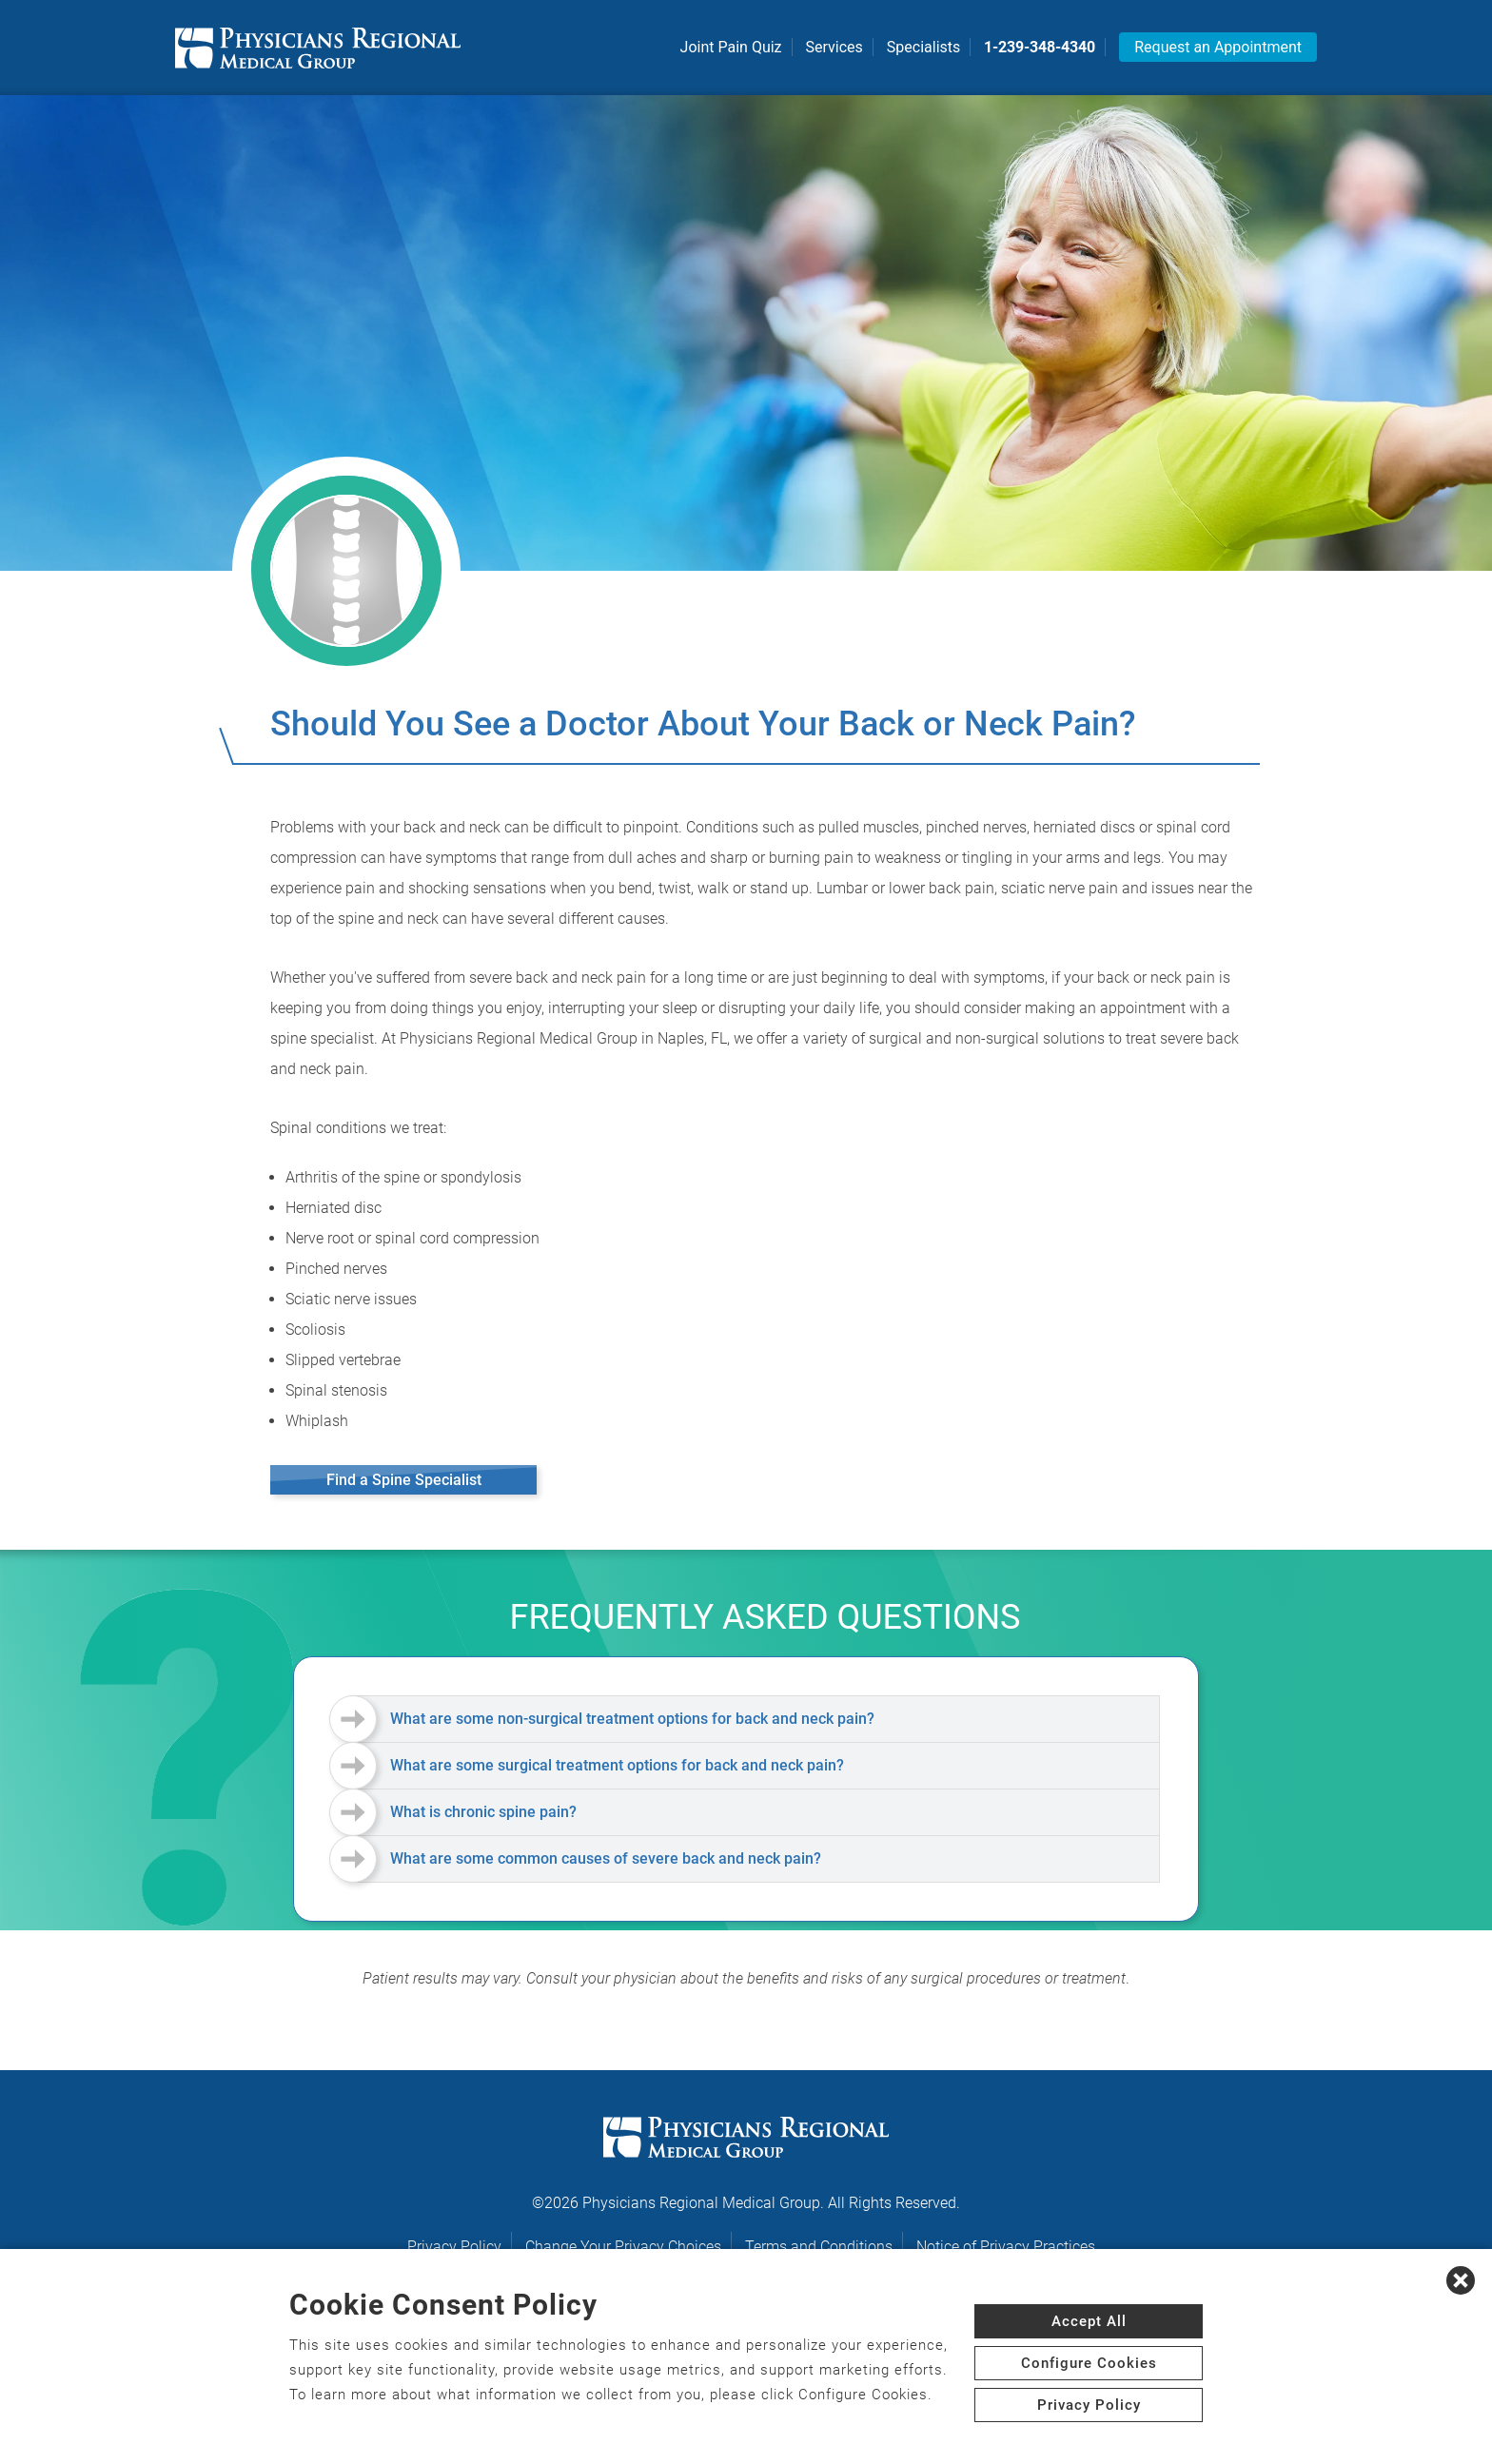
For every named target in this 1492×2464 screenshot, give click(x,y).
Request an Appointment (1218, 47)
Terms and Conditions (819, 2247)
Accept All (1089, 2321)
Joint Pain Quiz (731, 47)
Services (834, 47)
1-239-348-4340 (1039, 47)
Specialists (923, 47)
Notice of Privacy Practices (1005, 2247)
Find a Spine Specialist (403, 1480)
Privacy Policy (454, 2247)
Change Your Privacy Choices (623, 2247)
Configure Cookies (1089, 2363)
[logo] (318, 47)
